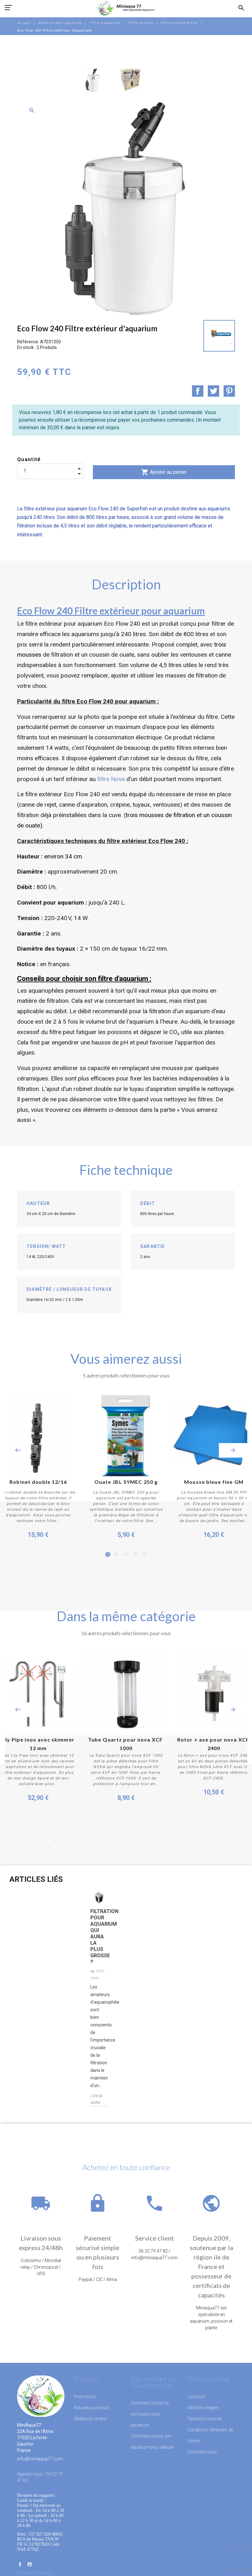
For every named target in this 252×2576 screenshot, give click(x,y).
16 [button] (197, 1841)
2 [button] (116, 1554)
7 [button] (112, 1841)
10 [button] (140, 1841)
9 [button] (131, 1841)
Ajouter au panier (164, 472)
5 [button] (145, 1554)
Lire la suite (96, 2099)
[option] (92, 80)
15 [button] (187, 1841)
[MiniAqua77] (126, 8)
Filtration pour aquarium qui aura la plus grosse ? (99, 1936)
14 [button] (178, 1841)
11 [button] (150, 1841)
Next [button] (233, 1450)
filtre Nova (111, 779)
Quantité (29, 459)
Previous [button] (18, 1450)
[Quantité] (50, 471)
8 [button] (121, 1841)
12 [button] (159, 1841)
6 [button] (102, 1841)
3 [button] (126, 1554)
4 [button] (135, 1554)
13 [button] (168, 1841)
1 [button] (107, 1554)
